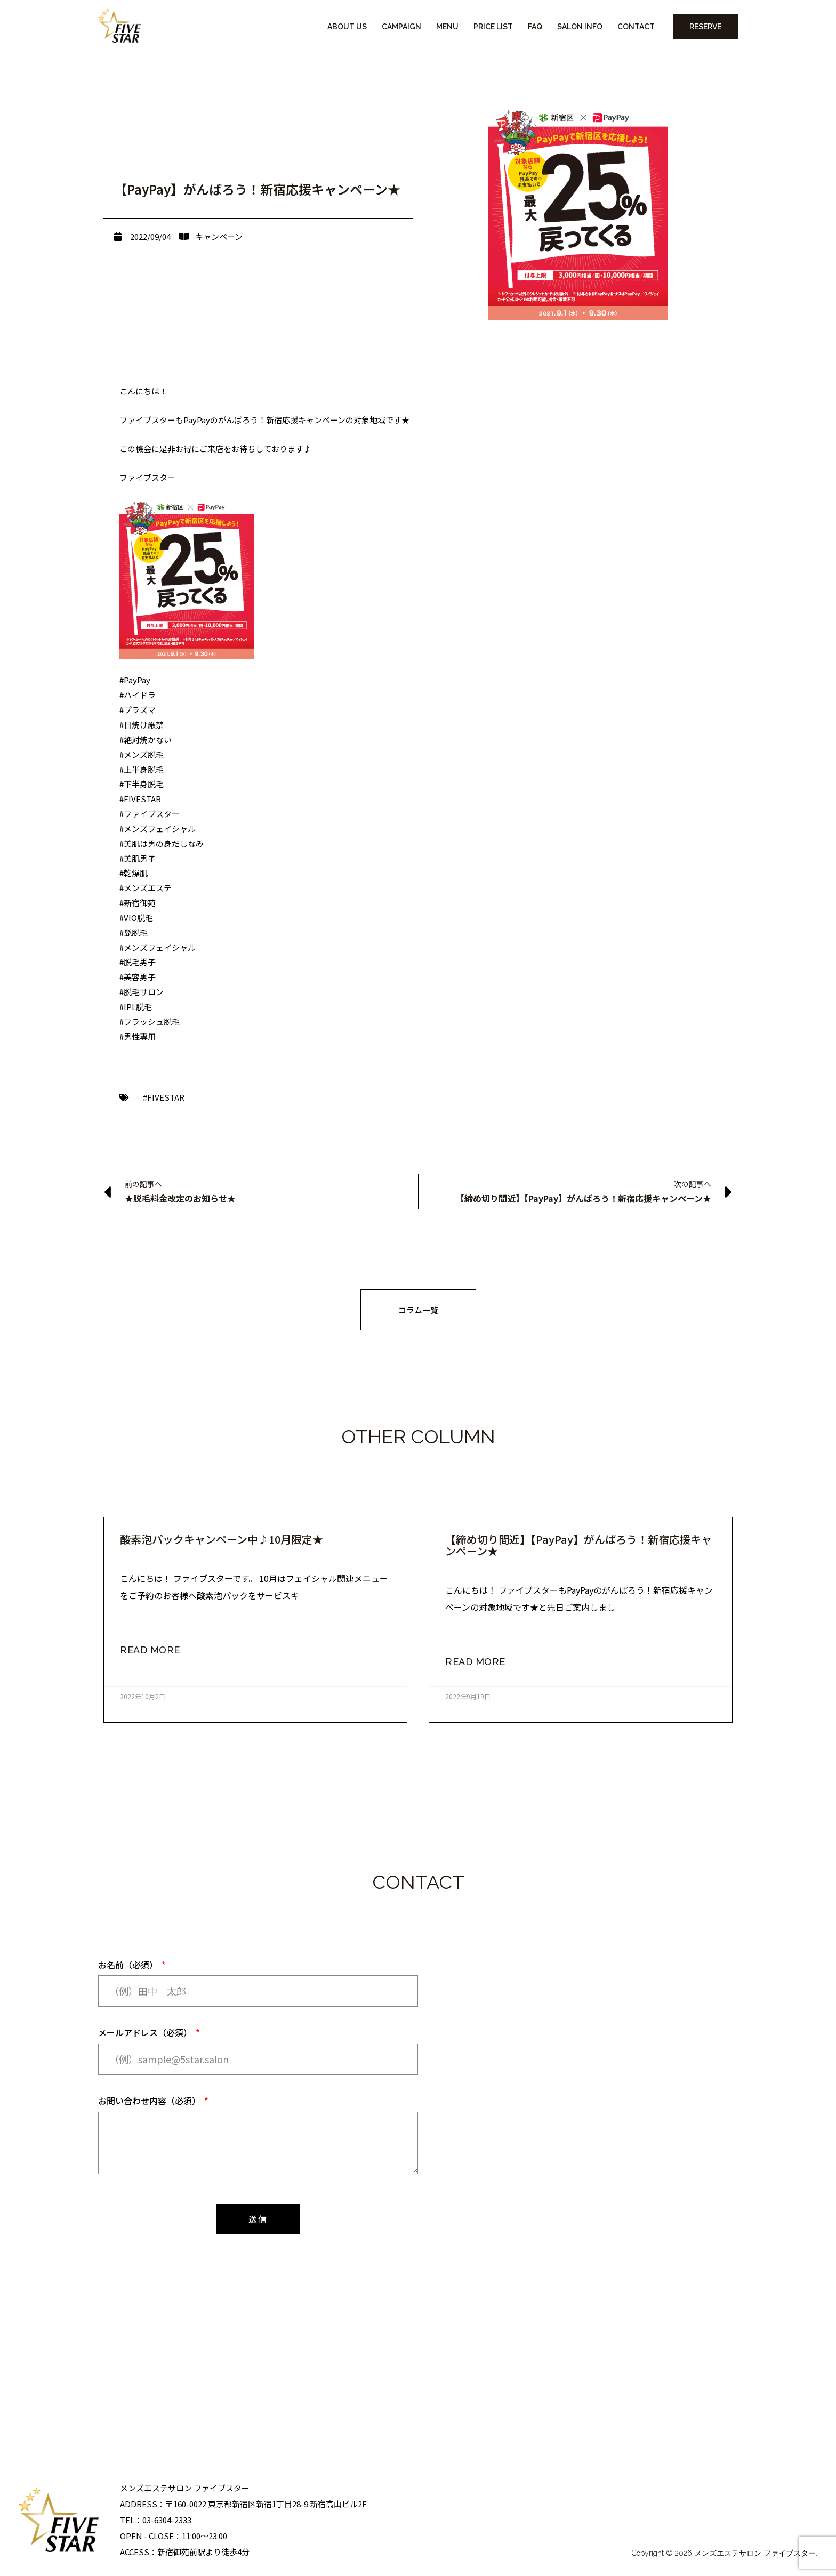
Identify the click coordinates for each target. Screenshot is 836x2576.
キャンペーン (219, 236)
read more (150, 1650)
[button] (418, 1309)
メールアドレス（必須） (146, 2032)
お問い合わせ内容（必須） (150, 2100)
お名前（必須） (129, 1964)
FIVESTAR (165, 1097)
